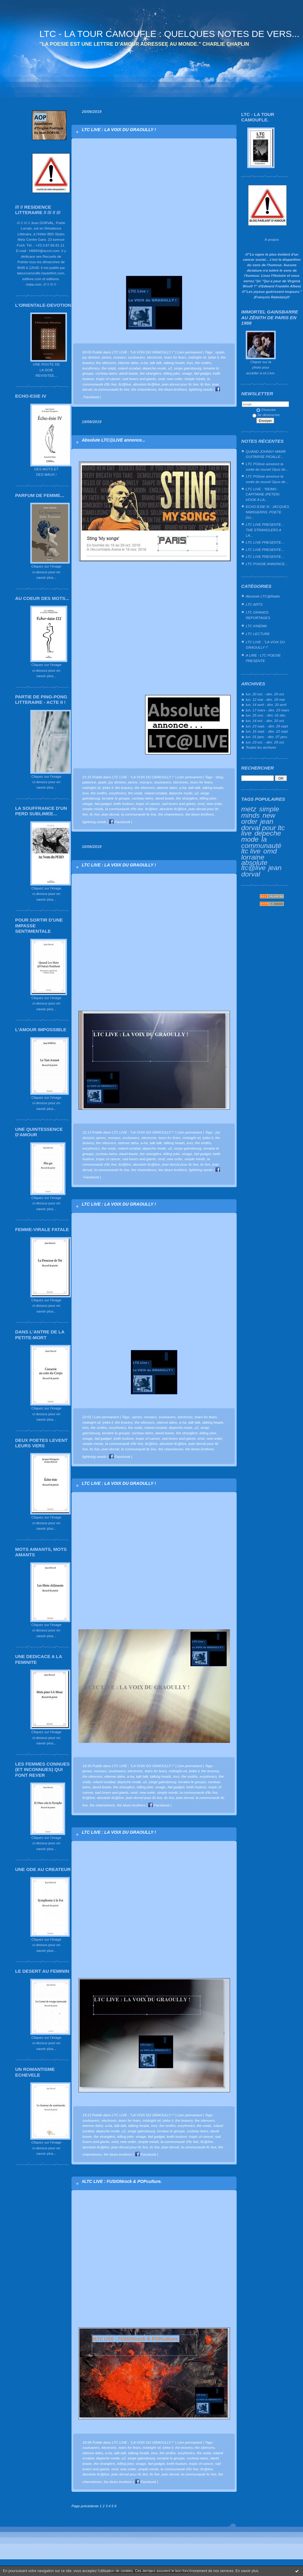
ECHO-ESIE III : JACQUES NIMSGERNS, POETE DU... (267, 512)
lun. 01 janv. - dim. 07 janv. (267, 737)
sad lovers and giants (139, 379)
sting (219, 777)
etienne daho (128, 363)
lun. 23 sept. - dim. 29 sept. (267, 726)
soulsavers (136, 357)
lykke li (213, 357)
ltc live (205, 384)
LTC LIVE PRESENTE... (265, 542)
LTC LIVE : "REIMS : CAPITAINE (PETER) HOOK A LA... (262, 494)
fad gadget (202, 373)
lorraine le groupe (116, 798)
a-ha (144, 363)
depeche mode (154, 368)
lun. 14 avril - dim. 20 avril (266, 705)
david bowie (128, 373)
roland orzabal (129, 368)
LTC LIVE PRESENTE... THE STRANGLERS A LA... (265, 529)
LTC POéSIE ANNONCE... (267, 564)
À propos (272, 239)
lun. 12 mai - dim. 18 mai (265, 699)
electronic (154, 357)
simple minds (260, 812)
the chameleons (143, 389)
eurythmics (91, 368)
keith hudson (124, 804)
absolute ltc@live (254, 865)
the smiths (203, 363)
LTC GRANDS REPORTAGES (258, 615)
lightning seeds (200, 389)
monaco (119, 357)
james (106, 357)
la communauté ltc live (261, 845)
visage (187, 373)
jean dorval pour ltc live (263, 827)
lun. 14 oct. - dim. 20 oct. (265, 721)
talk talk (156, 363)
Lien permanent (189, 352)
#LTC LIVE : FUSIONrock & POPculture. (122, 2181)
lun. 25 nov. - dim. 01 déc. (266, 715)
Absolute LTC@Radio (263, 596)
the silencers (106, 363)
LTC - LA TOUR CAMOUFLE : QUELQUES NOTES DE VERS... (169, 34)
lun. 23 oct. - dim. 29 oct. (265, 742)
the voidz (109, 368)
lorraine (252, 857)
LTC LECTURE (258, 634)
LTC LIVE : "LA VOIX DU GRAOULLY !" (265, 644)
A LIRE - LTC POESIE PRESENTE (263, 658)
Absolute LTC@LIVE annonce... (113, 440)
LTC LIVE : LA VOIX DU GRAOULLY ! (119, 129)
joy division (91, 357)
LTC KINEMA (256, 626)
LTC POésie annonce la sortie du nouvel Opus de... (267, 466)
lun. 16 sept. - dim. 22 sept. (267, 731)
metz (248, 809)
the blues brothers (172, 389)
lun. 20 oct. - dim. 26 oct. (265, 694)
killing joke (171, 373)
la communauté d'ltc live (124, 809)
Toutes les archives (261, 747)
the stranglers (150, 373)
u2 (170, 368)
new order (174, 379)
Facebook (119, 822)
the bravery (124, 788)
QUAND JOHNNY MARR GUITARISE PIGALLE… (266, 454)
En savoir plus (246, 2571)
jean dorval (110, 814)
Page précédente (85, 2506)
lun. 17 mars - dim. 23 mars (267, 710)
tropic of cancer (108, 379)
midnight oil (197, 357)
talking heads (174, 363)
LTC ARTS (254, 604)
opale (219, 352)
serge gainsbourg (187, 368)
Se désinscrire (266, 415)
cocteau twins (106, 373)
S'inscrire (266, 410)
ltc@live (124, 384)
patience (89, 782)
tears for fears (175, 357)
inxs (190, 363)
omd (270, 851)
